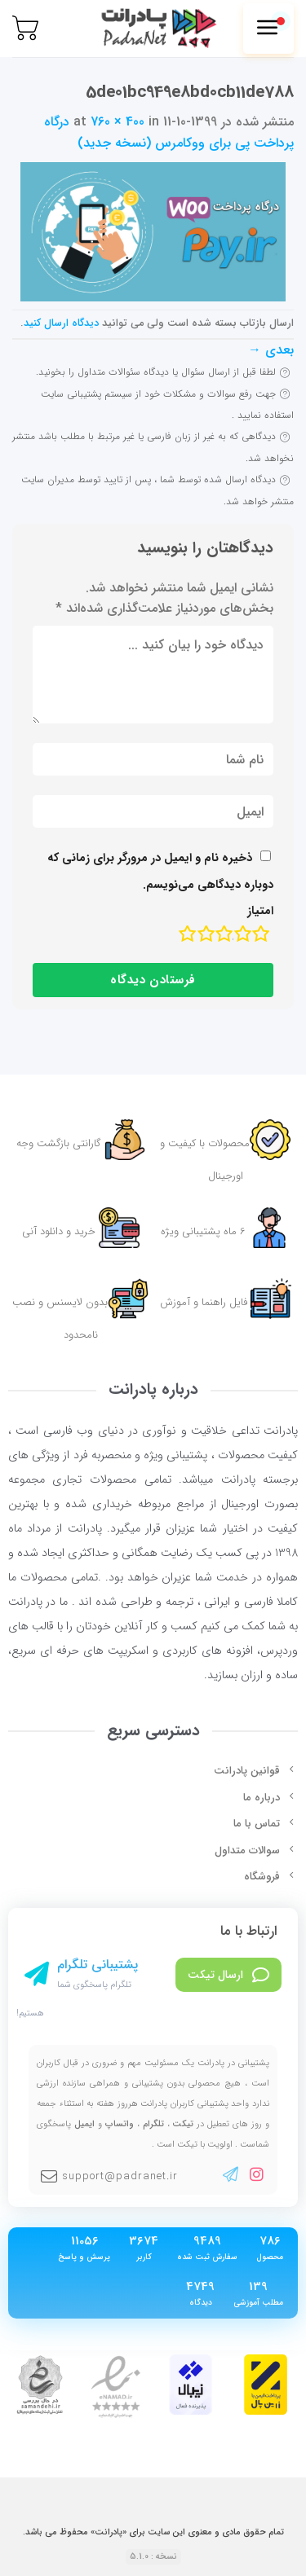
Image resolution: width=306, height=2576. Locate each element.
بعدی (271, 350)
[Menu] (269, 29)
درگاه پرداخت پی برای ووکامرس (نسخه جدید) (169, 132)
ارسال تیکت (228, 1975)
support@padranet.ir (109, 2176)
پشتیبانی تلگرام (97, 1964)
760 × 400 (117, 122)
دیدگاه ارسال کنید (61, 323)
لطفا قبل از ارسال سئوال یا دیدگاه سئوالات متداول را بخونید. (156, 372)
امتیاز (260, 911)
